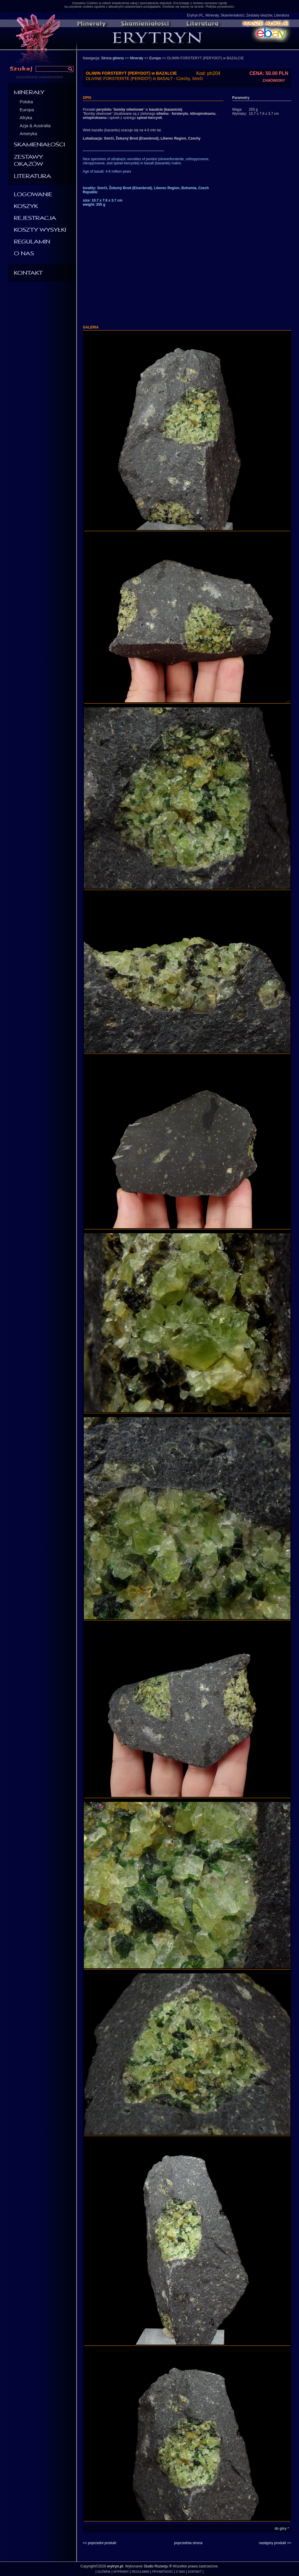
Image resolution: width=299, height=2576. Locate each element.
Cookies (92, 3)
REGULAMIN (140, 2571)
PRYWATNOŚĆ (162, 2571)
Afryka (26, 117)
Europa (27, 109)
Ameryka (28, 133)
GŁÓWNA (103, 2571)
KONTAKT (195, 2571)
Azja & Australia (35, 125)
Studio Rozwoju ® (157, 2566)
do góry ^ (282, 2528)
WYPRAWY (121, 2571)
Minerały (136, 58)
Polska (26, 101)
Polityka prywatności (219, 6)
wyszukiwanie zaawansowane (39, 77)
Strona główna (112, 58)
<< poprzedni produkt (99, 2543)
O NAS (180, 2571)
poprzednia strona (188, 2543)
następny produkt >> (275, 2543)
